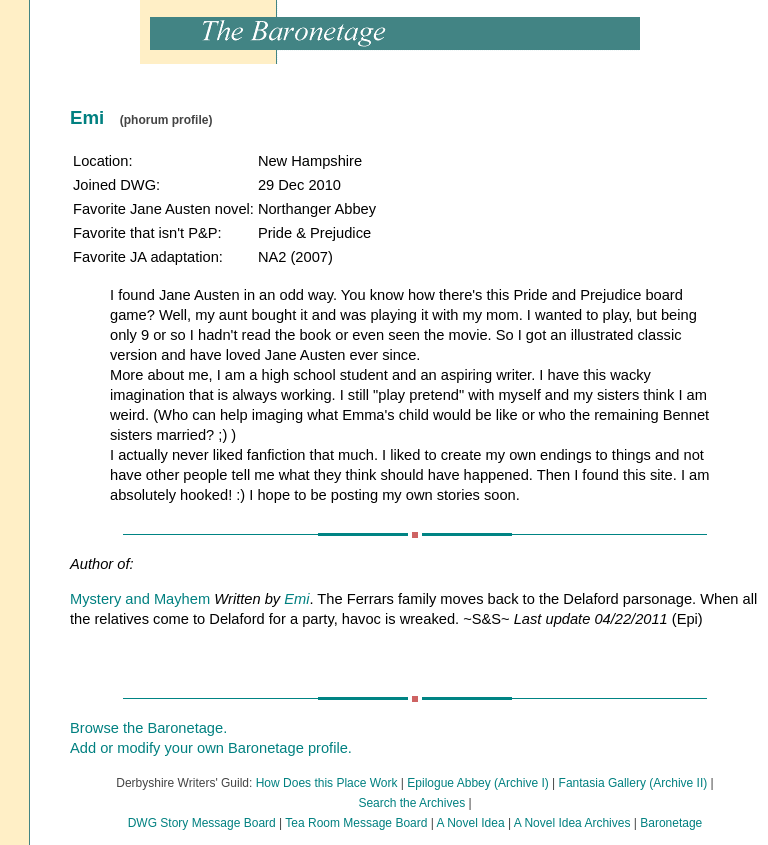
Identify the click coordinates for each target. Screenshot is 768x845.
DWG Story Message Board (202, 823)
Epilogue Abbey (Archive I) (477, 783)
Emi (296, 599)
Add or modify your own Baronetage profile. (211, 748)
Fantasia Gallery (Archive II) (633, 783)
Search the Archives (411, 803)
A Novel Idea (471, 823)
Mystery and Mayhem (140, 599)
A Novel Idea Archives (572, 823)
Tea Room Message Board (356, 823)
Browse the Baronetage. (148, 728)
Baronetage (671, 823)
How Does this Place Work (327, 783)
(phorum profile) (166, 120)
